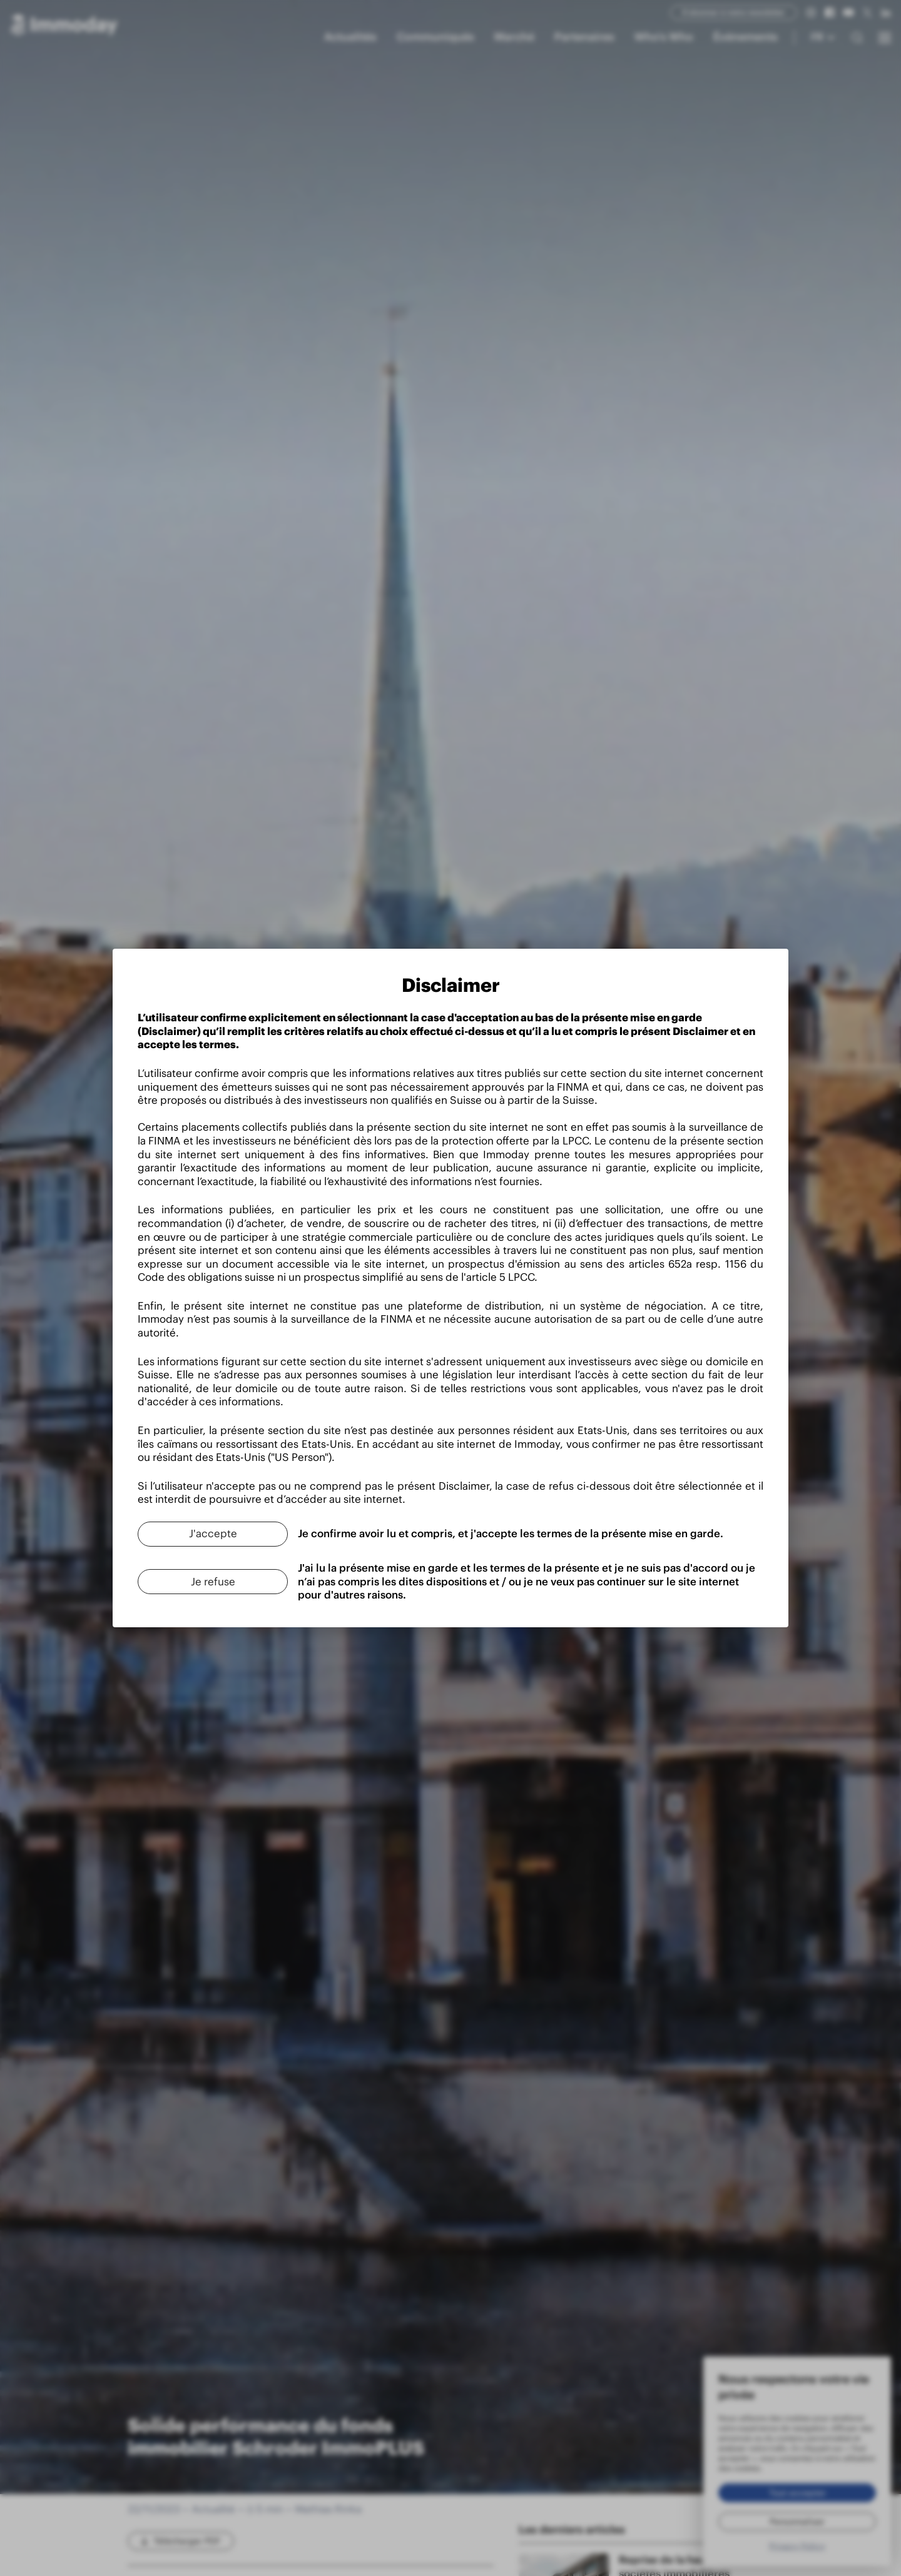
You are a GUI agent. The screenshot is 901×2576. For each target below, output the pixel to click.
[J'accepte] (213, 1534)
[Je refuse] (213, 1581)
